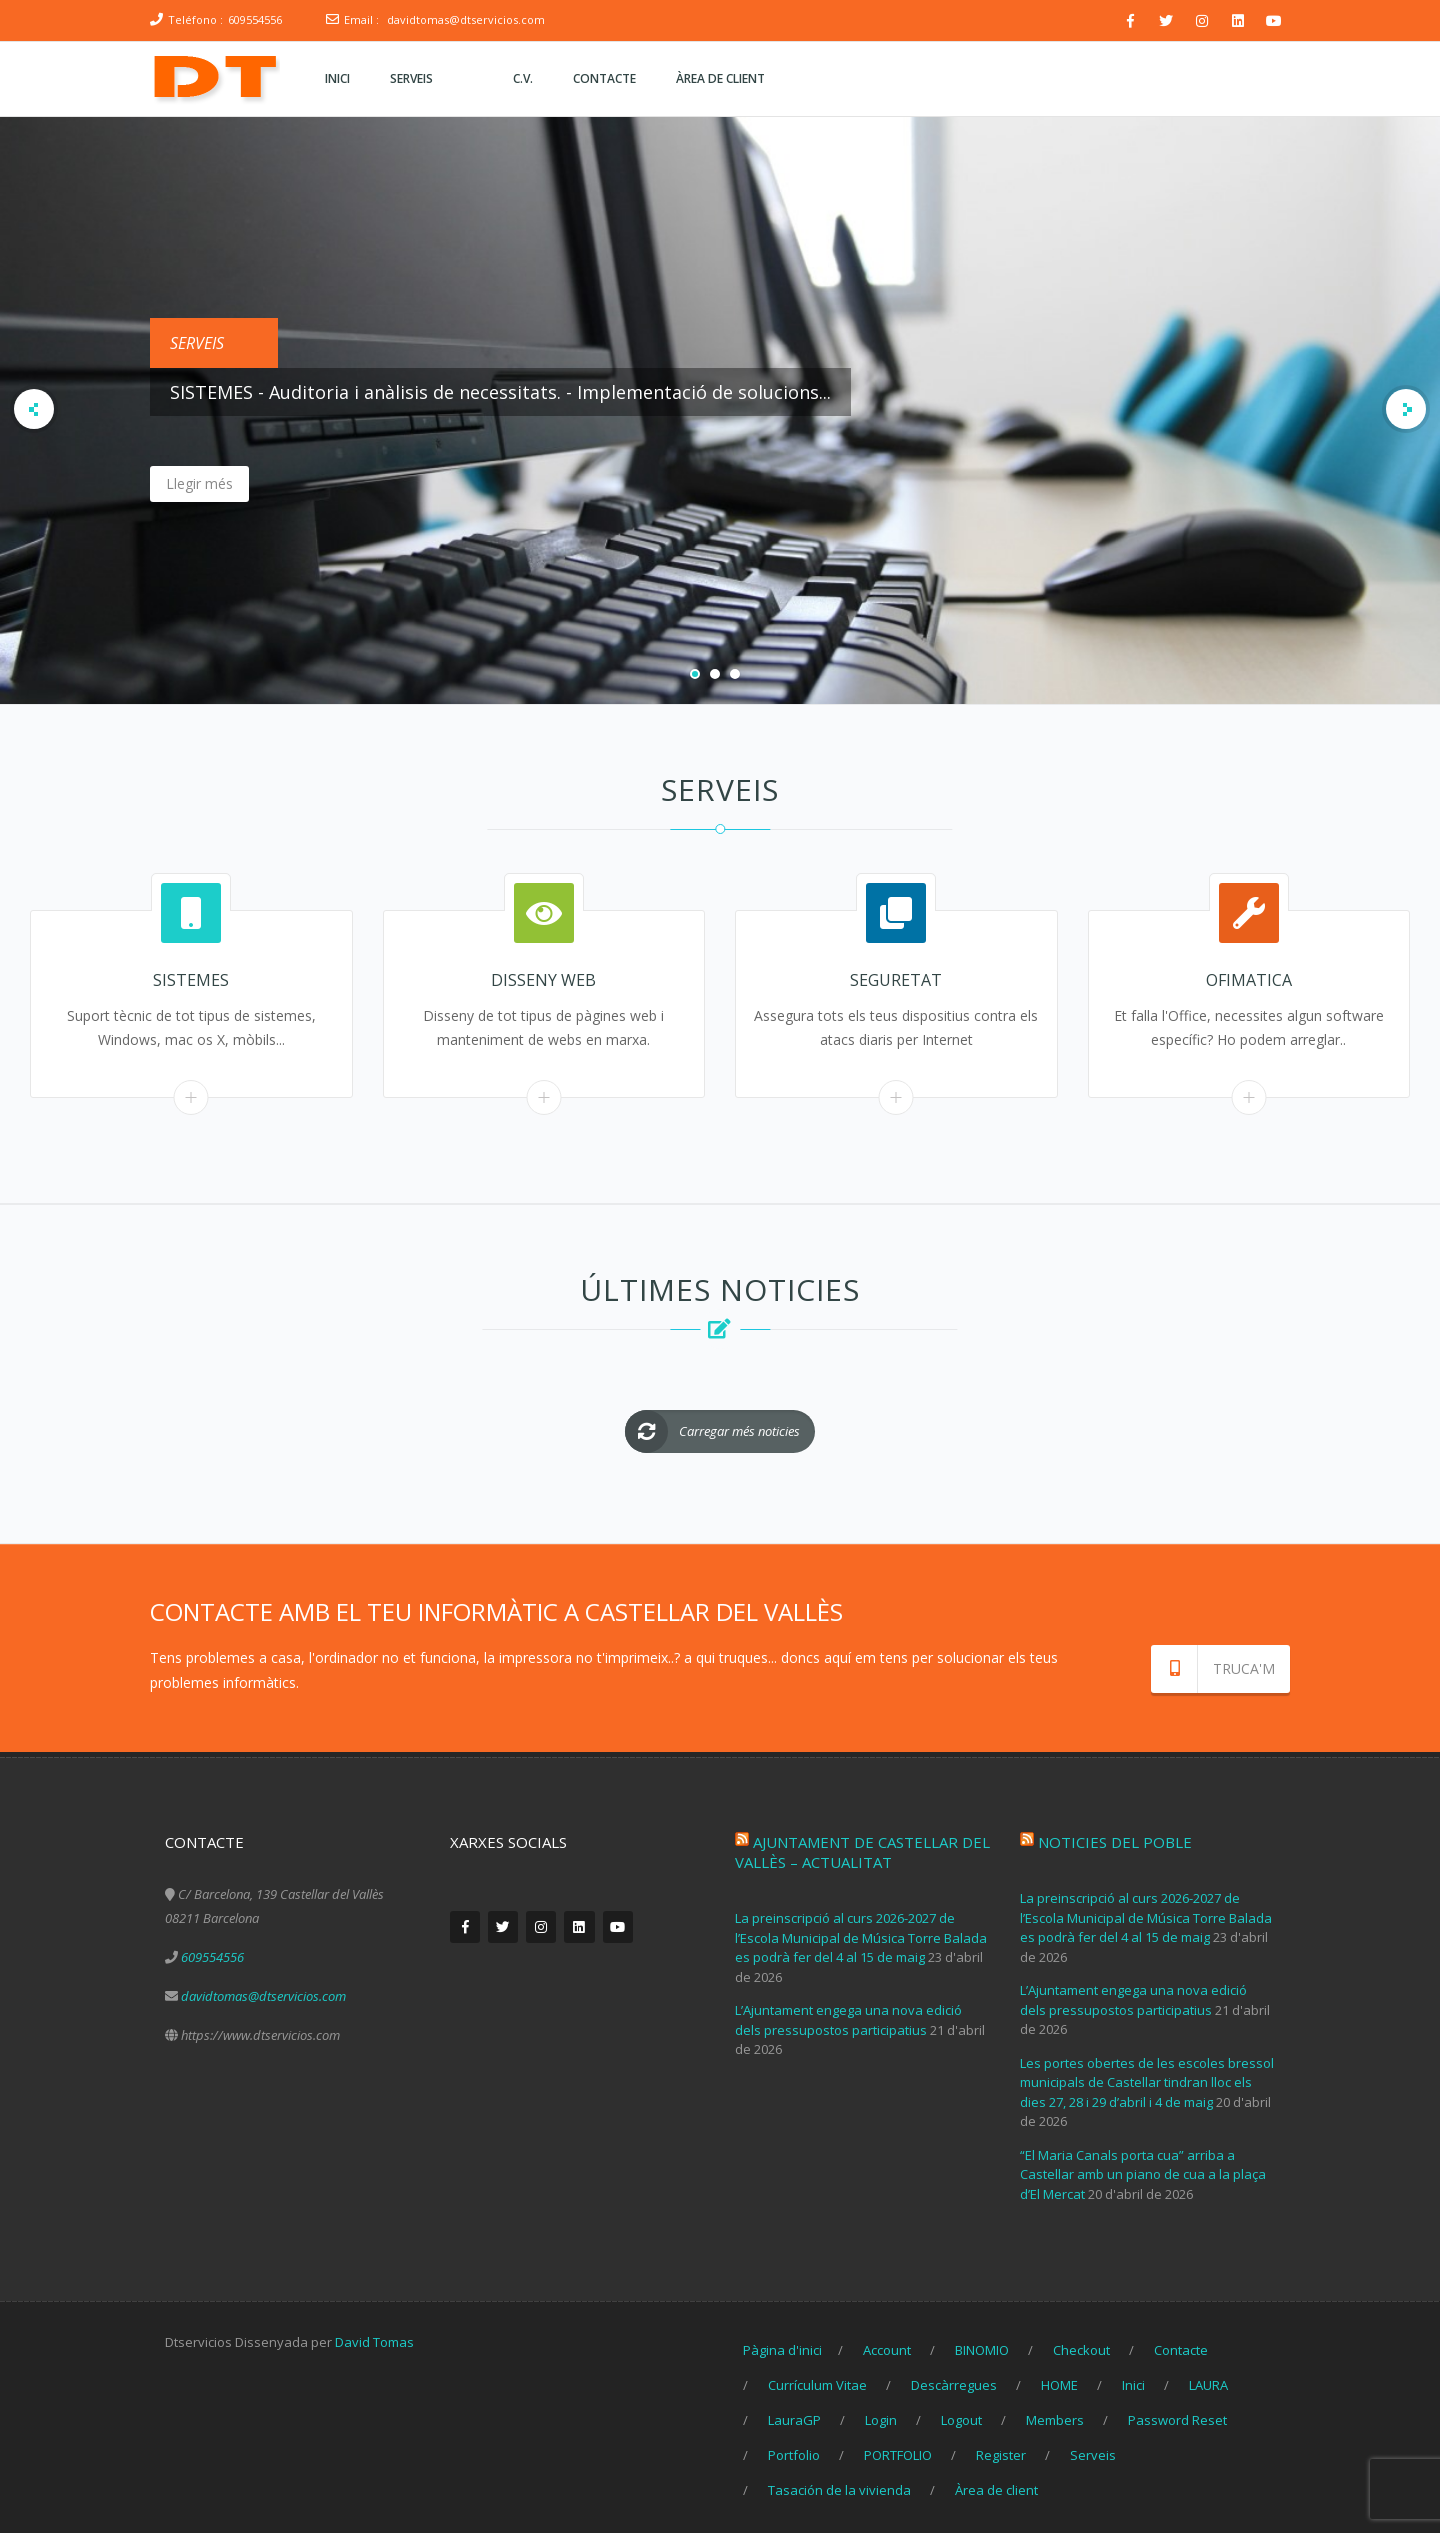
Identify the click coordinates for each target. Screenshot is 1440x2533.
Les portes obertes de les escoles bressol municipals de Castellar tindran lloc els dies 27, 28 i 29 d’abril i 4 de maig (1147, 2075)
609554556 (255, 19)
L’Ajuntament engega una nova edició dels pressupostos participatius (848, 2013)
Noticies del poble (1115, 1835)
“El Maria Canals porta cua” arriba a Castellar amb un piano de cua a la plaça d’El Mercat (1143, 2167)
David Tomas (374, 2335)
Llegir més (308, 483)
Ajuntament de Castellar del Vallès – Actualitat (862, 1845)
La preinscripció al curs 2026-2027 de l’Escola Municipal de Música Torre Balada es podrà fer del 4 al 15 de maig (861, 1930)
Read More (191, 1096)
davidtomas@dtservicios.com (466, 19)
